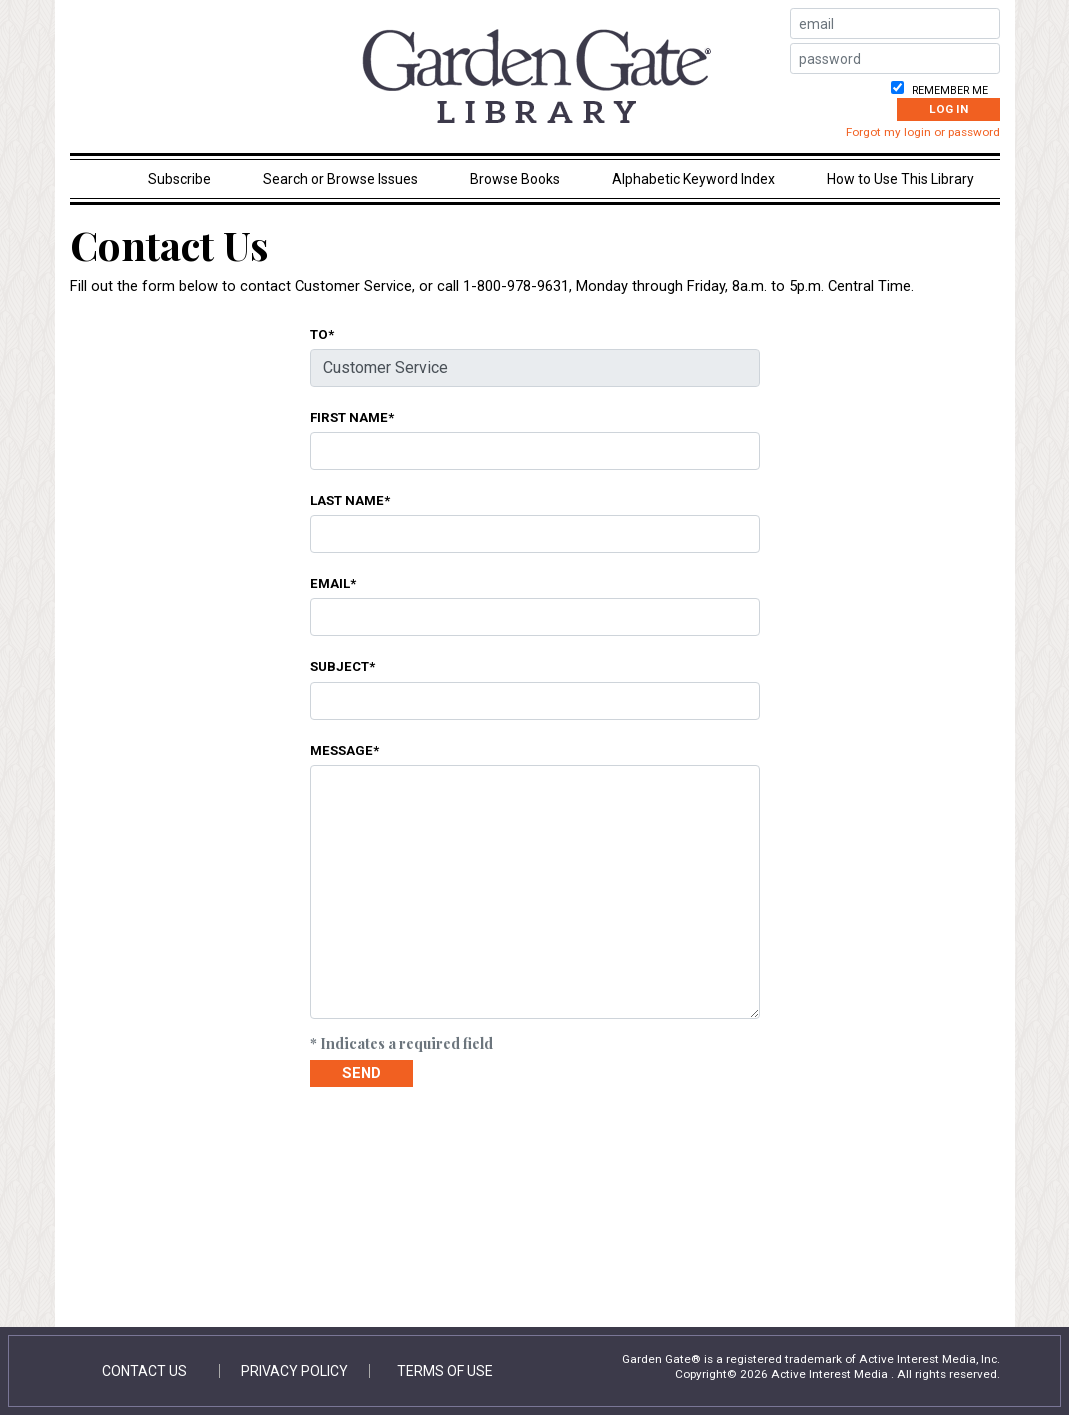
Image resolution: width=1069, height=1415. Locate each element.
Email (330, 583)
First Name (349, 417)
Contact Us (144, 1371)
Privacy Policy (294, 1371)
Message (341, 750)
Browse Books (515, 179)
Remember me (948, 90)
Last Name (347, 500)
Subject (339, 666)
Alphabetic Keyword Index (693, 179)
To (319, 334)
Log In (948, 109)
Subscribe (179, 179)
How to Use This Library (900, 179)
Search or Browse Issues (340, 179)
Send (361, 1073)
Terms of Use (445, 1371)
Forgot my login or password (923, 132)
